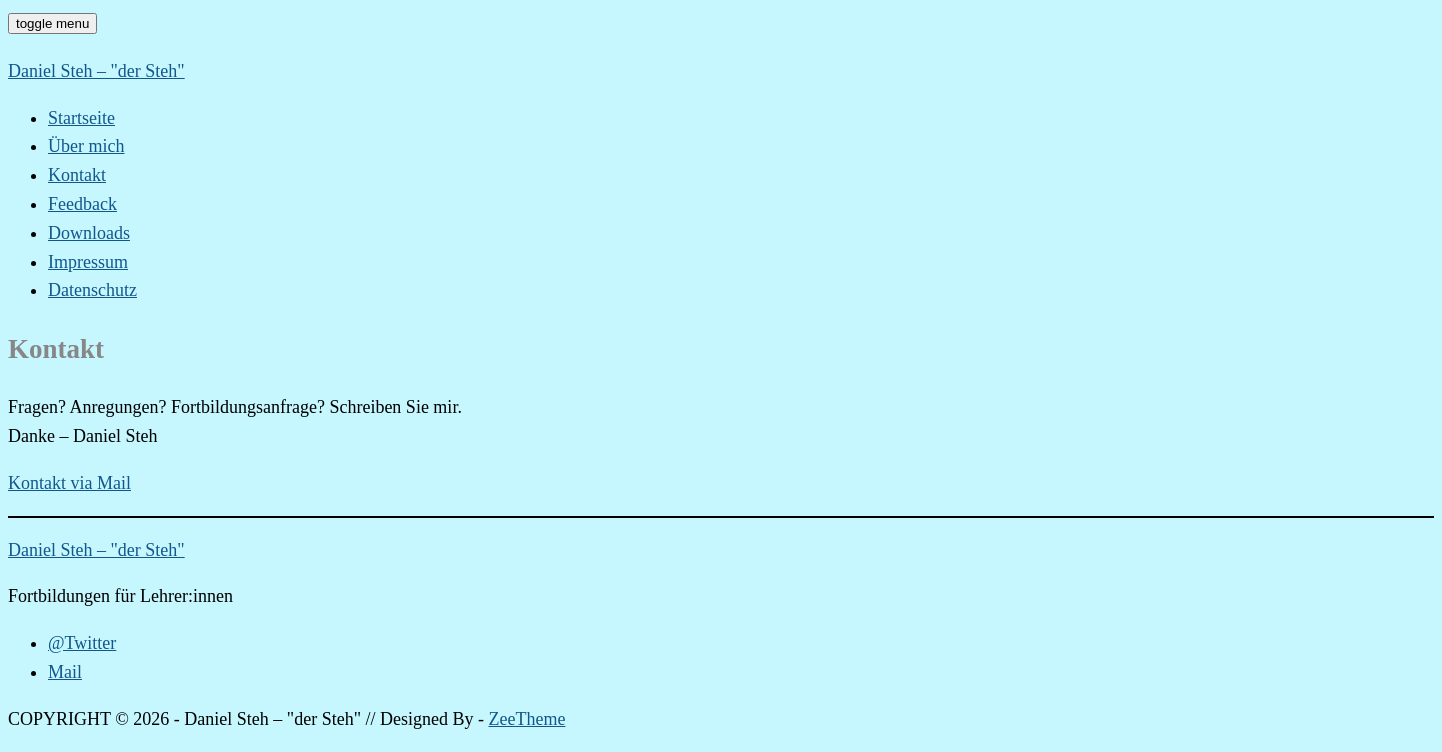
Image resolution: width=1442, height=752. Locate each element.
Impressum (88, 262)
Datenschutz (92, 290)
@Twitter (82, 643)
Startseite (81, 118)
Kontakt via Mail (69, 483)
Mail (65, 672)
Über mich (86, 146)
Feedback (82, 204)
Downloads (89, 233)
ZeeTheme (527, 719)
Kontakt (77, 175)
